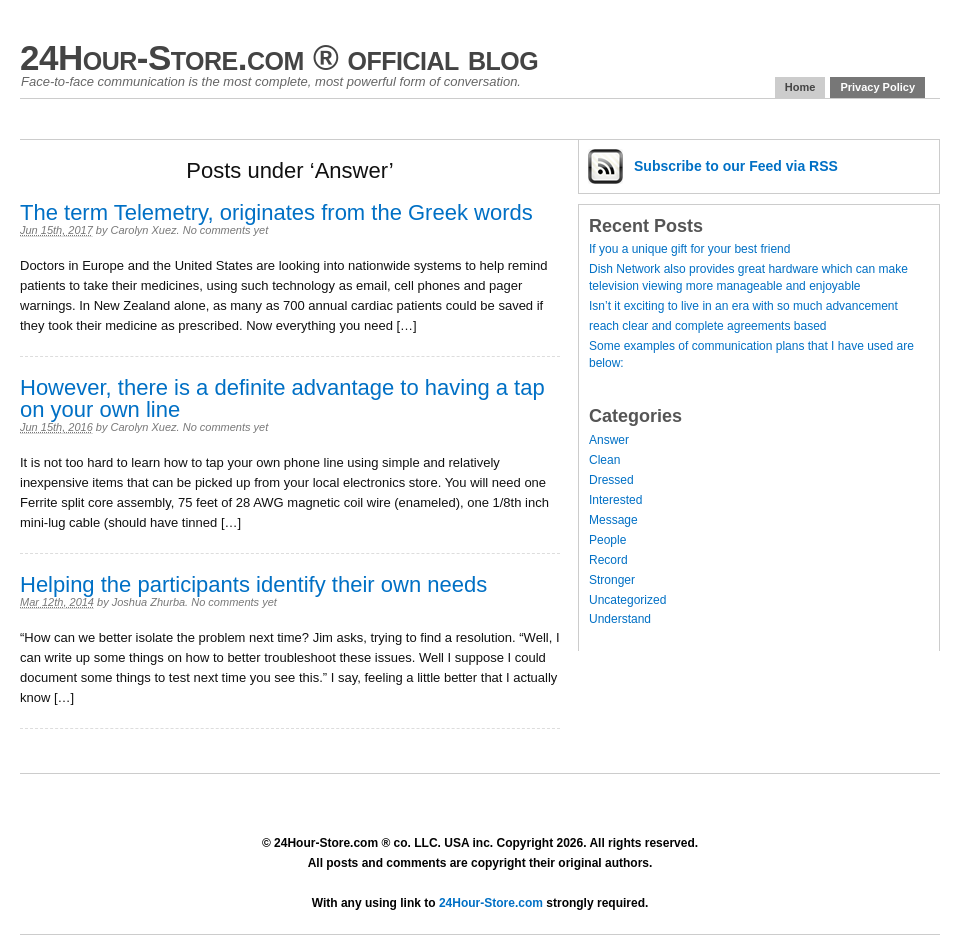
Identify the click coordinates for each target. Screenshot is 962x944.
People (607, 540)
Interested (615, 500)
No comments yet (226, 230)
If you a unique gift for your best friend (689, 249)
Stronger (612, 580)
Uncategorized (627, 600)
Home (800, 87)
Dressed (611, 480)
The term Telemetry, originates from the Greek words (276, 212)
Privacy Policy (877, 87)
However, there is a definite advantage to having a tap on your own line (282, 398)
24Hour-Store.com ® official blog (279, 57)
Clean (604, 460)
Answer (609, 440)
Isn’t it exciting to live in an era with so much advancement (743, 306)
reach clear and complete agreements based (707, 326)
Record (608, 560)
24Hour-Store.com (491, 903)
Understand (620, 619)
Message (613, 520)
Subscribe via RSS (736, 166)
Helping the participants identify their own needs (253, 584)
